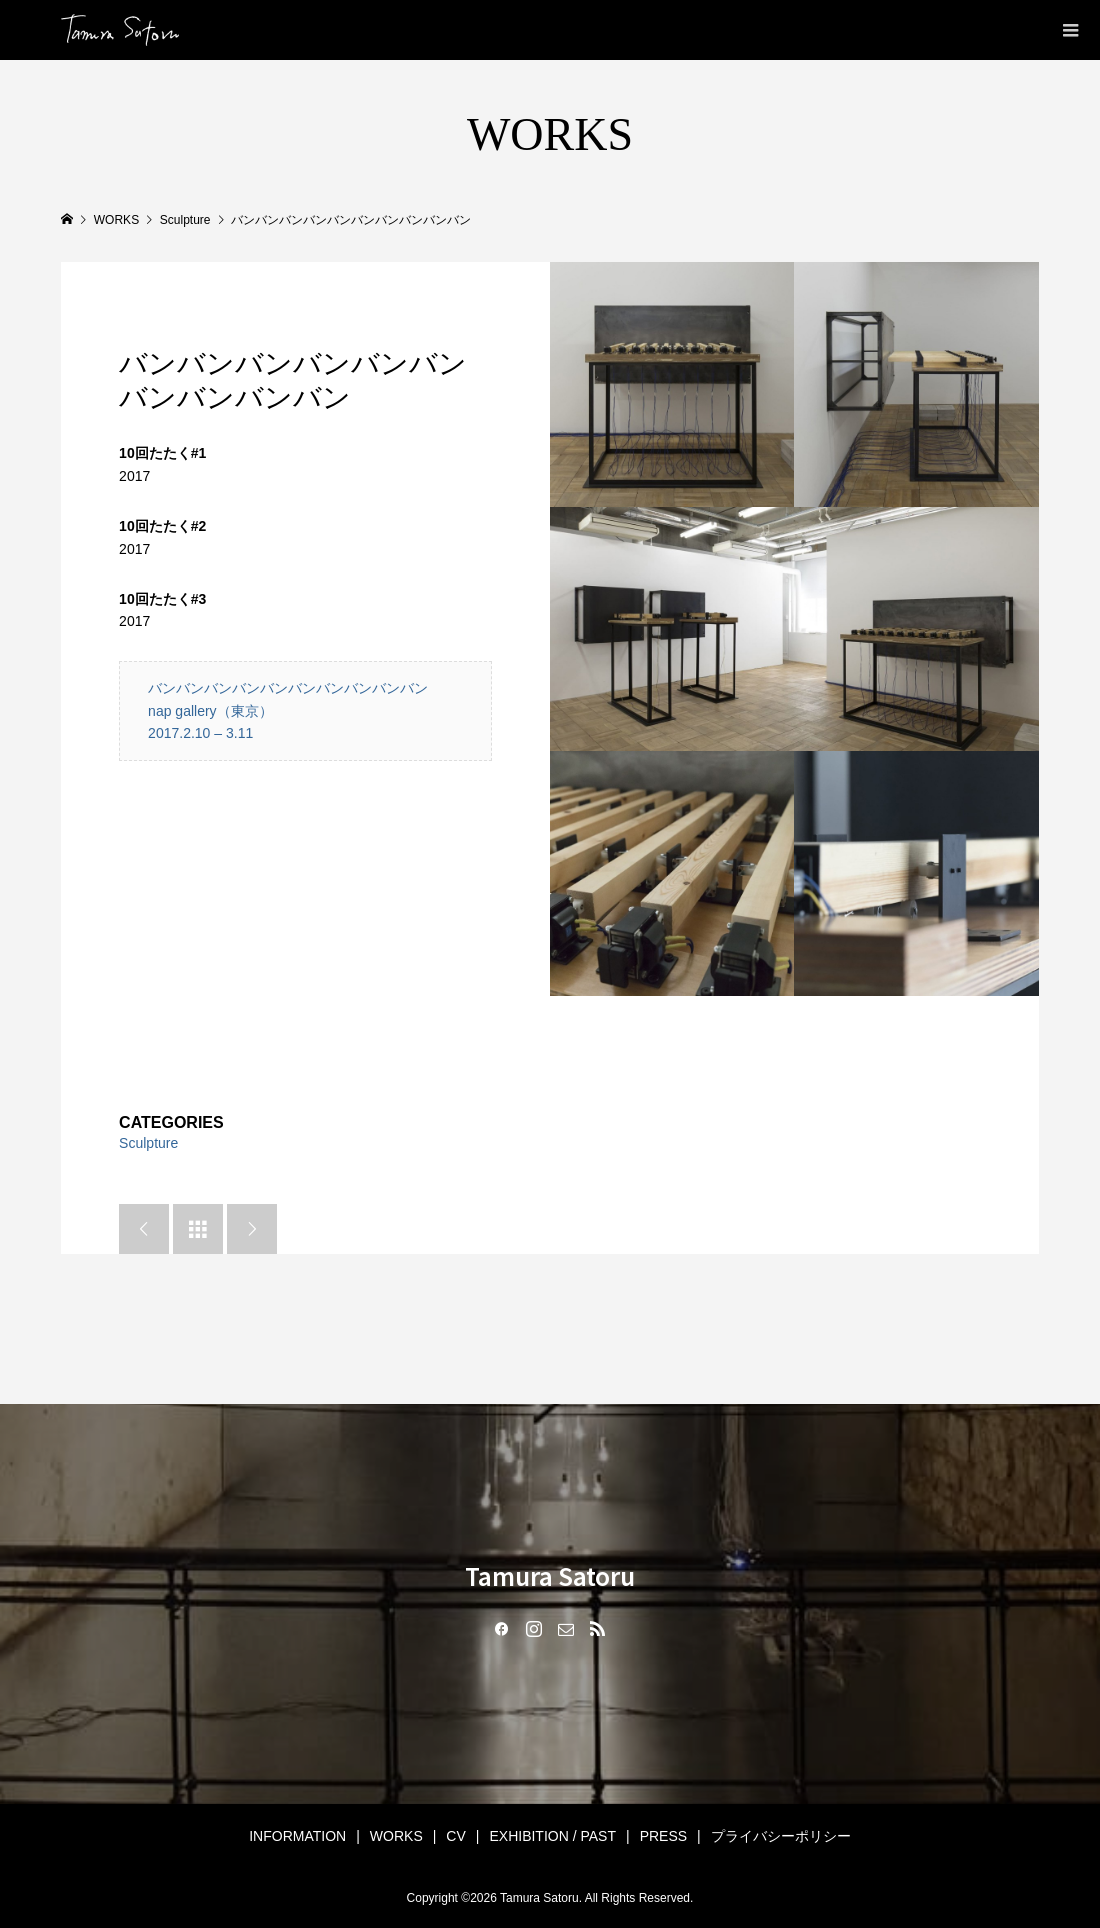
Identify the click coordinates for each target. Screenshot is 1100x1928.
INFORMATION (297, 1836)
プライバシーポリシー (781, 1836)
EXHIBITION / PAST (552, 1836)
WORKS (396, 1836)
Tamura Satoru (550, 1575)
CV (455, 1836)
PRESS (663, 1836)
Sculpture (148, 1143)
